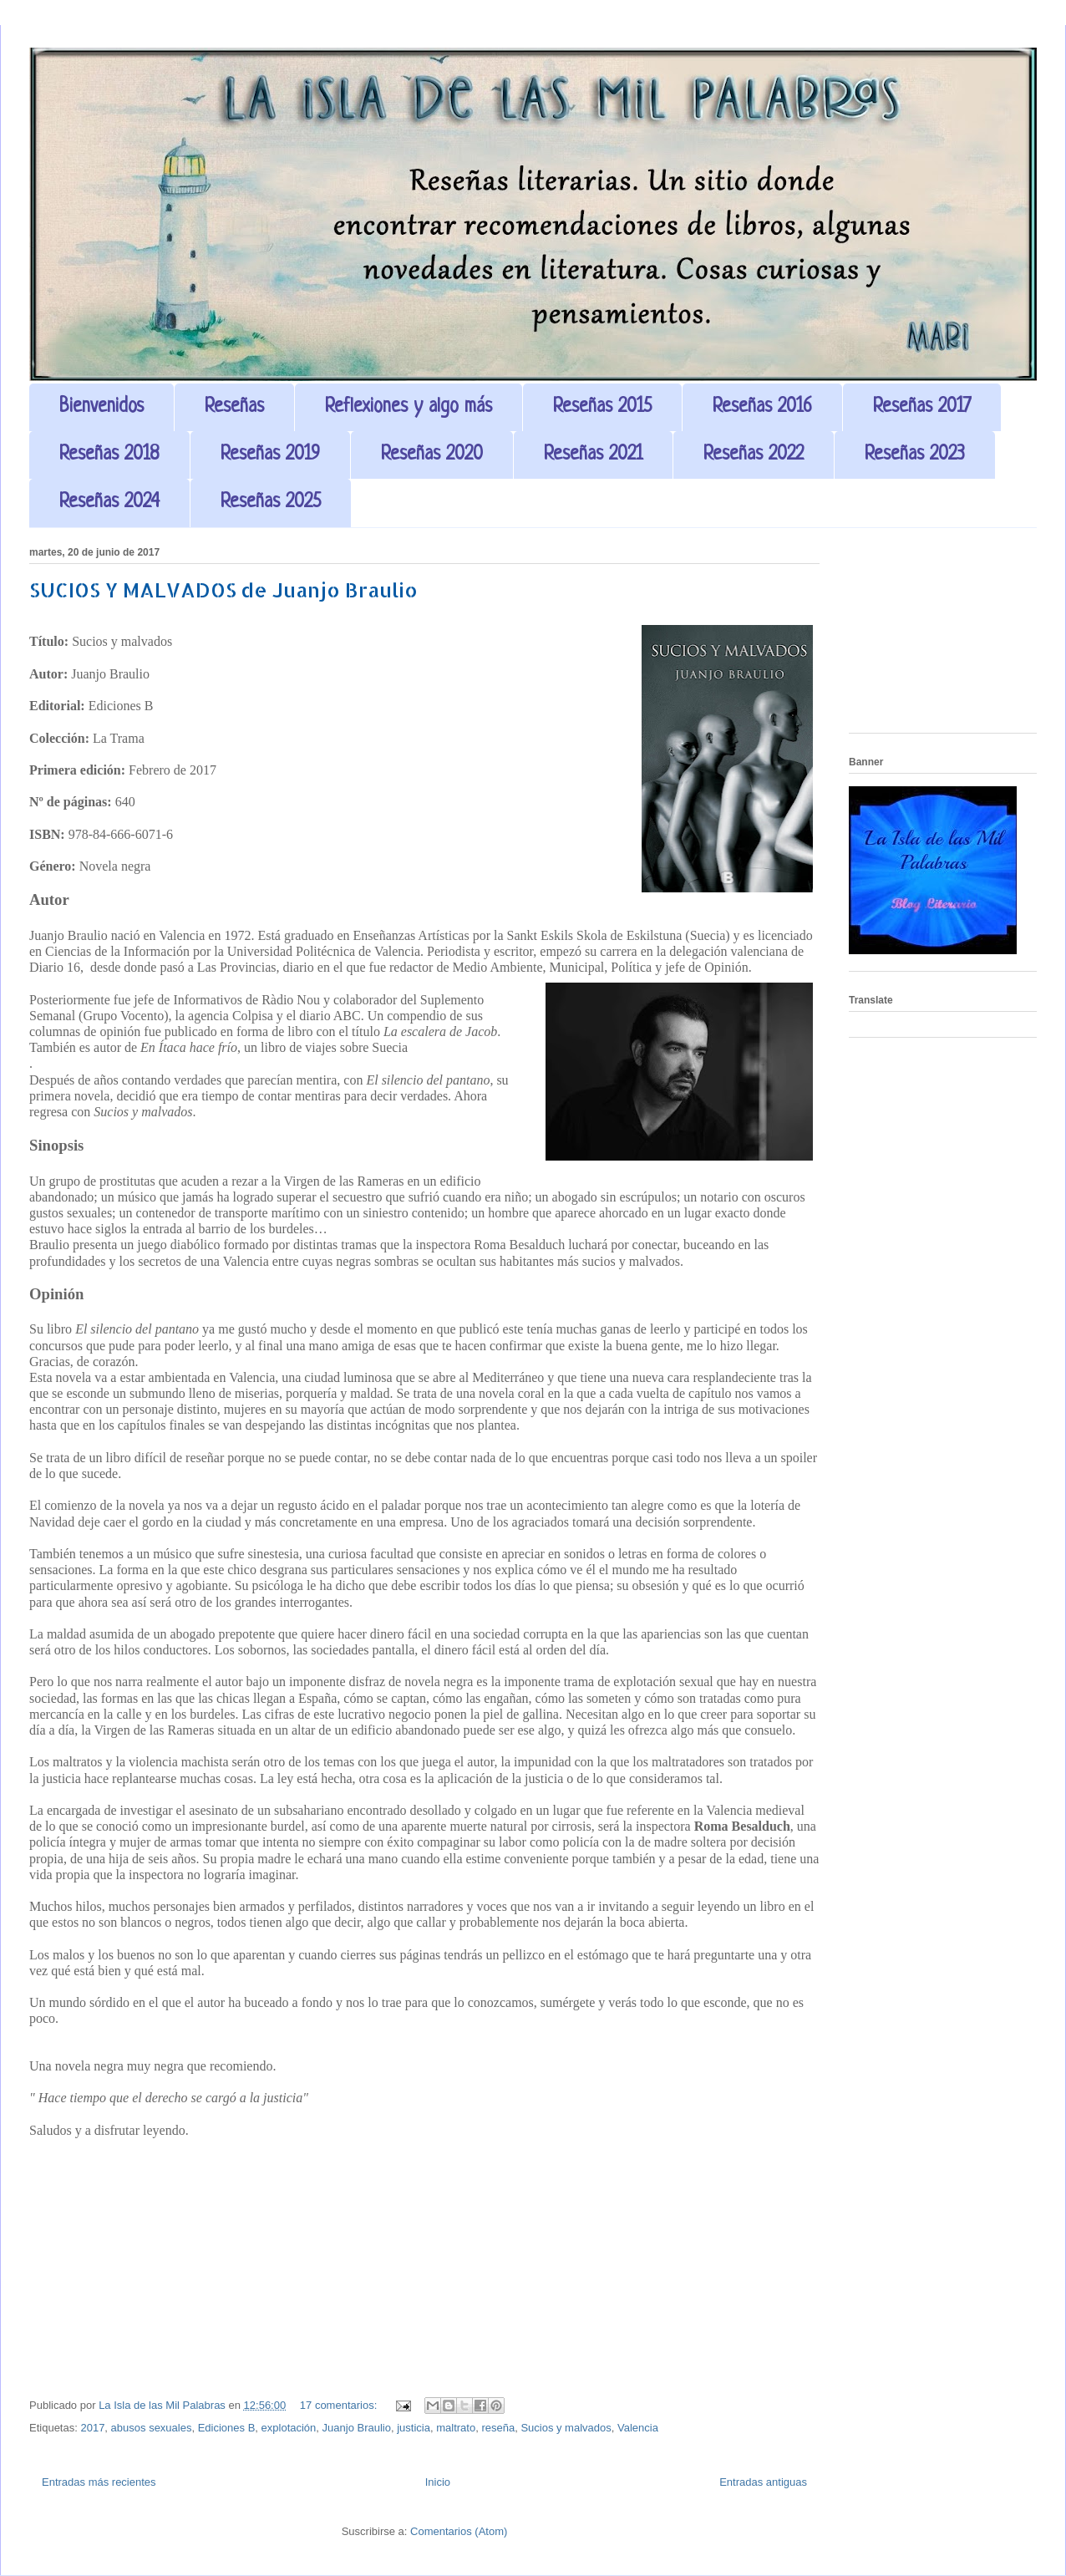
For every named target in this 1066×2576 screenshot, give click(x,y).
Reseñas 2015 (602, 407)
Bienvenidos (101, 407)
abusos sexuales (151, 2427)
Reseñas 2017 (922, 407)
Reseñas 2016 (762, 407)
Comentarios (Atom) (458, 2531)
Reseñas (234, 407)
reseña (498, 2427)
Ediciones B (227, 2427)
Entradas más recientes (99, 2482)
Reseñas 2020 (432, 455)
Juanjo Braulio (356, 2427)
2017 (92, 2427)
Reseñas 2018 (109, 455)
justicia (413, 2427)
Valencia (637, 2427)
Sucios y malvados (565, 2427)
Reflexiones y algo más (408, 407)
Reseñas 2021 (593, 455)
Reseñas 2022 (753, 455)
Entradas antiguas (763, 2482)
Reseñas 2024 (109, 502)
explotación (289, 2427)
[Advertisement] (943, 636)
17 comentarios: (340, 2405)
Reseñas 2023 (915, 455)
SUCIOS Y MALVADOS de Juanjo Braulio (223, 589)
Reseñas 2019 (270, 455)
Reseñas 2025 (271, 502)
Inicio (437, 2482)
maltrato (455, 2427)
